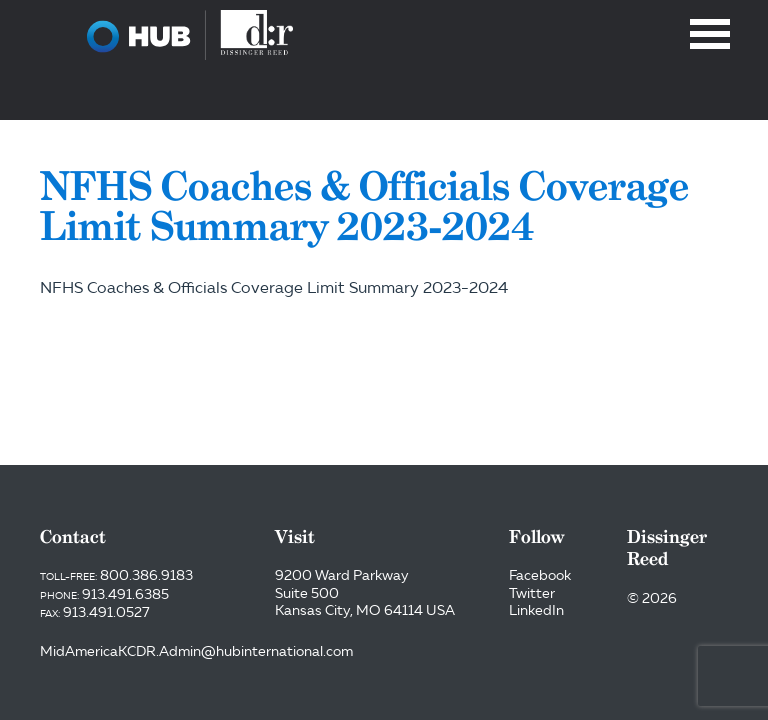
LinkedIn (536, 610)
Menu (710, 34)
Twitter (532, 593)
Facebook (540, 575)
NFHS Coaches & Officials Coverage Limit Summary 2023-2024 (274, 287)
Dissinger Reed (190, 35)
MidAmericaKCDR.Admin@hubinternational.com (196, 651)
